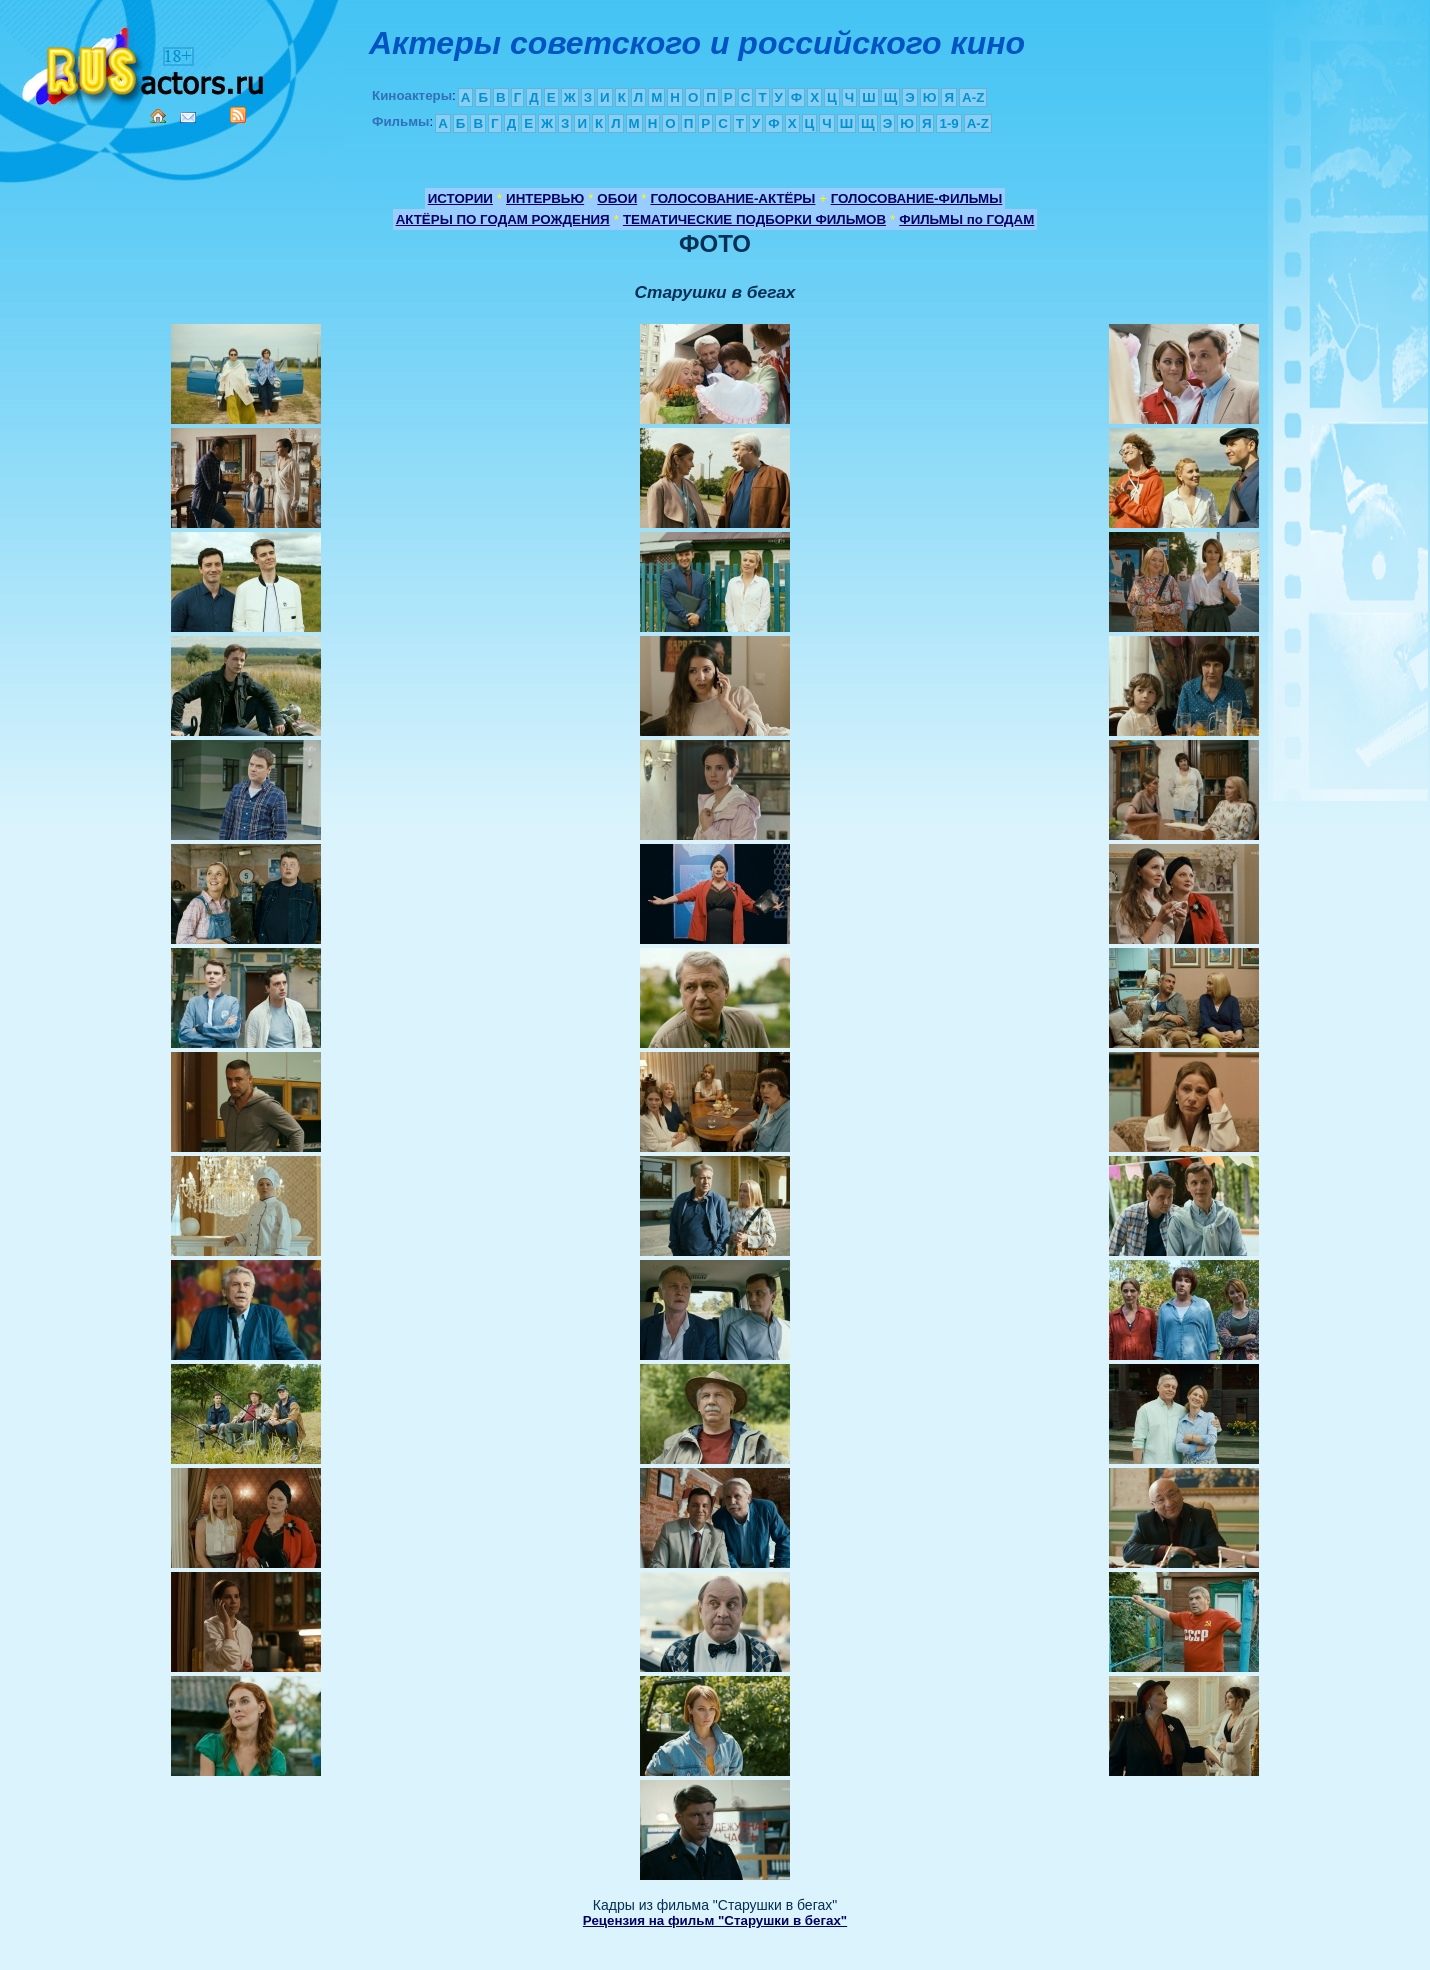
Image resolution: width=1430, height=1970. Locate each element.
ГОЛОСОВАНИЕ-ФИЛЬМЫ (917, 198)
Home (158, 116)
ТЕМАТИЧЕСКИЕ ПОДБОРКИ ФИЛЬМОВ (754, 219)
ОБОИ (617, 198)
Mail (188, 117)
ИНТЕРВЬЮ (545, 198)
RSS (238, 115)
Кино (145, 62)
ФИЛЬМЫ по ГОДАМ (966, 219)
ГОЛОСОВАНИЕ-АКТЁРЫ (732, 198)
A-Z (973, 97)
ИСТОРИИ (460, 198)
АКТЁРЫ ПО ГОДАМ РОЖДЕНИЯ (503, 219)
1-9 (948, 123)
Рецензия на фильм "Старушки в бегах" (715, 1920)
